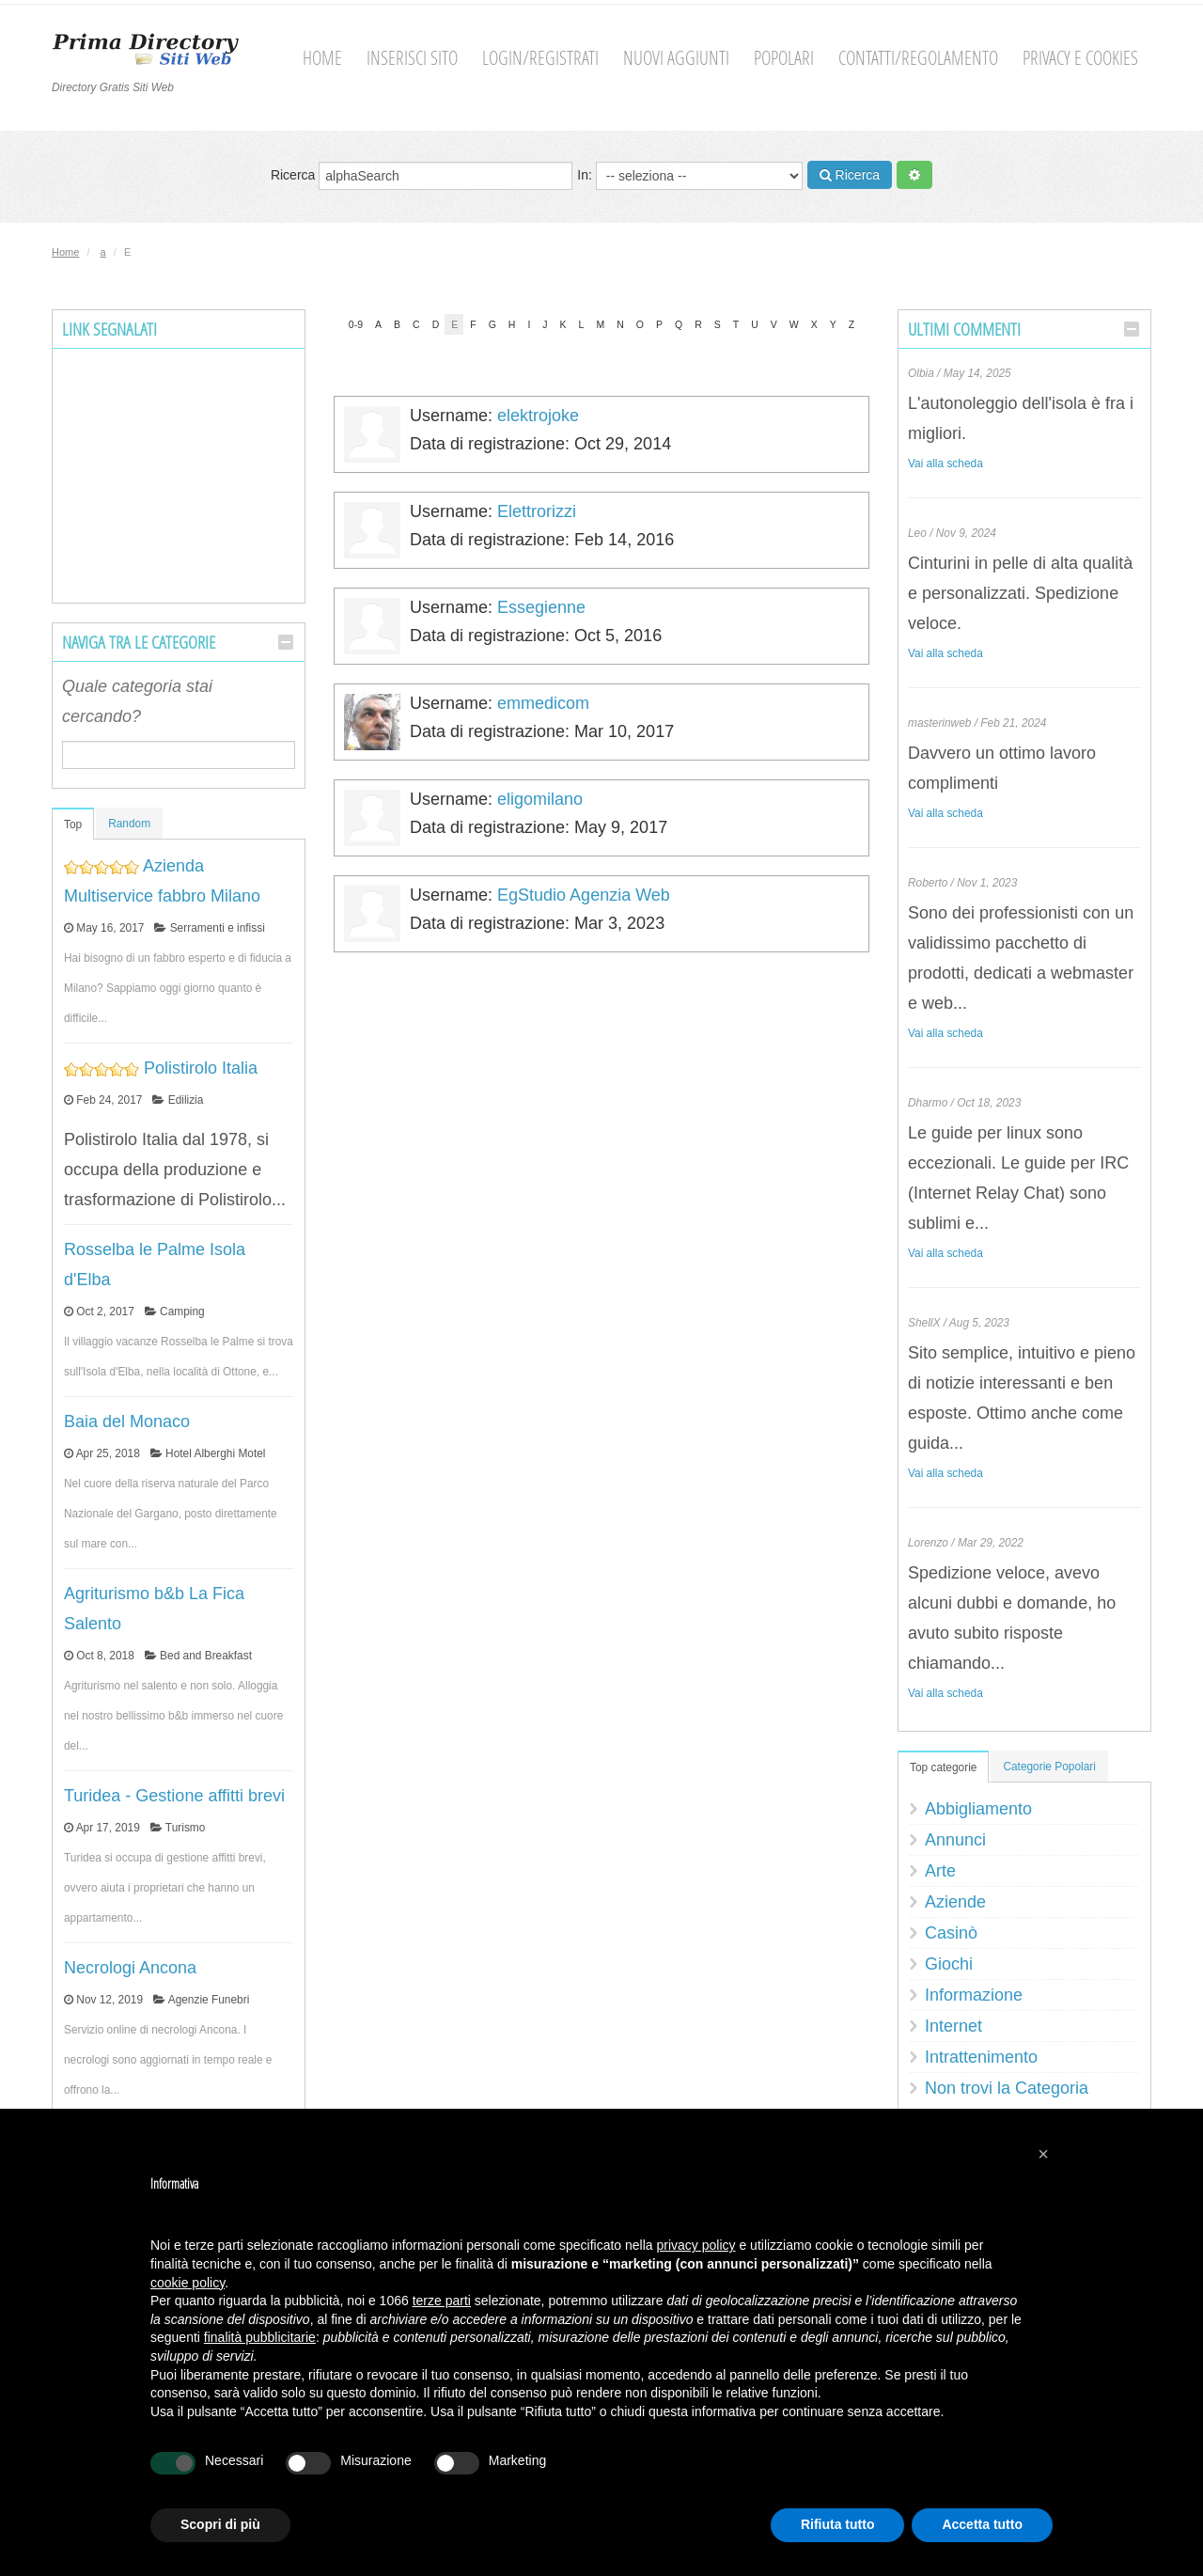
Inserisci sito (412, 58)
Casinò (951, 1933)
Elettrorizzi (536, 511)
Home (322, 58)
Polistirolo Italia (201, 1068)
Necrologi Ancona (130, 1967)
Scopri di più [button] (220, 2524)
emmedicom (543, 703)
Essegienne (541, 607)
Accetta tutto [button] (982, 2524)
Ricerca (421, 176)
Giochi (949, 1964)
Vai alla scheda (945, 463)
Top (73, 824)
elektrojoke (538, 415)
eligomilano (540, 799)
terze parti (442, 2300)
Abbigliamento (978, 1808)
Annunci (955, 1839)
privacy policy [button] (696, 2245)
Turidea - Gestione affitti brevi (174, 1795)
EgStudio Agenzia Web (583, 895)
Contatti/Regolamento (918, 58)
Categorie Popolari (1049, 1766)
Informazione (974, 1995)
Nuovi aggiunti (676, 58)
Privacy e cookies (1080, 58)
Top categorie (943, 1767)
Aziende (955, 1902)
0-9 (356, 324)
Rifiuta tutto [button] (838, 2524)
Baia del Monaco (127, 1421)
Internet (953, 2026)
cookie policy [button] (187, 2282)
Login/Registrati (540, 58)
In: (689, 176)
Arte (940, 1870)
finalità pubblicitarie (260, 2337)
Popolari (784, 58)
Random (129, 823)
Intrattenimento (981, 2057)
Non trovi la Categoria (1006, 2088)
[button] (1043, 2154)
